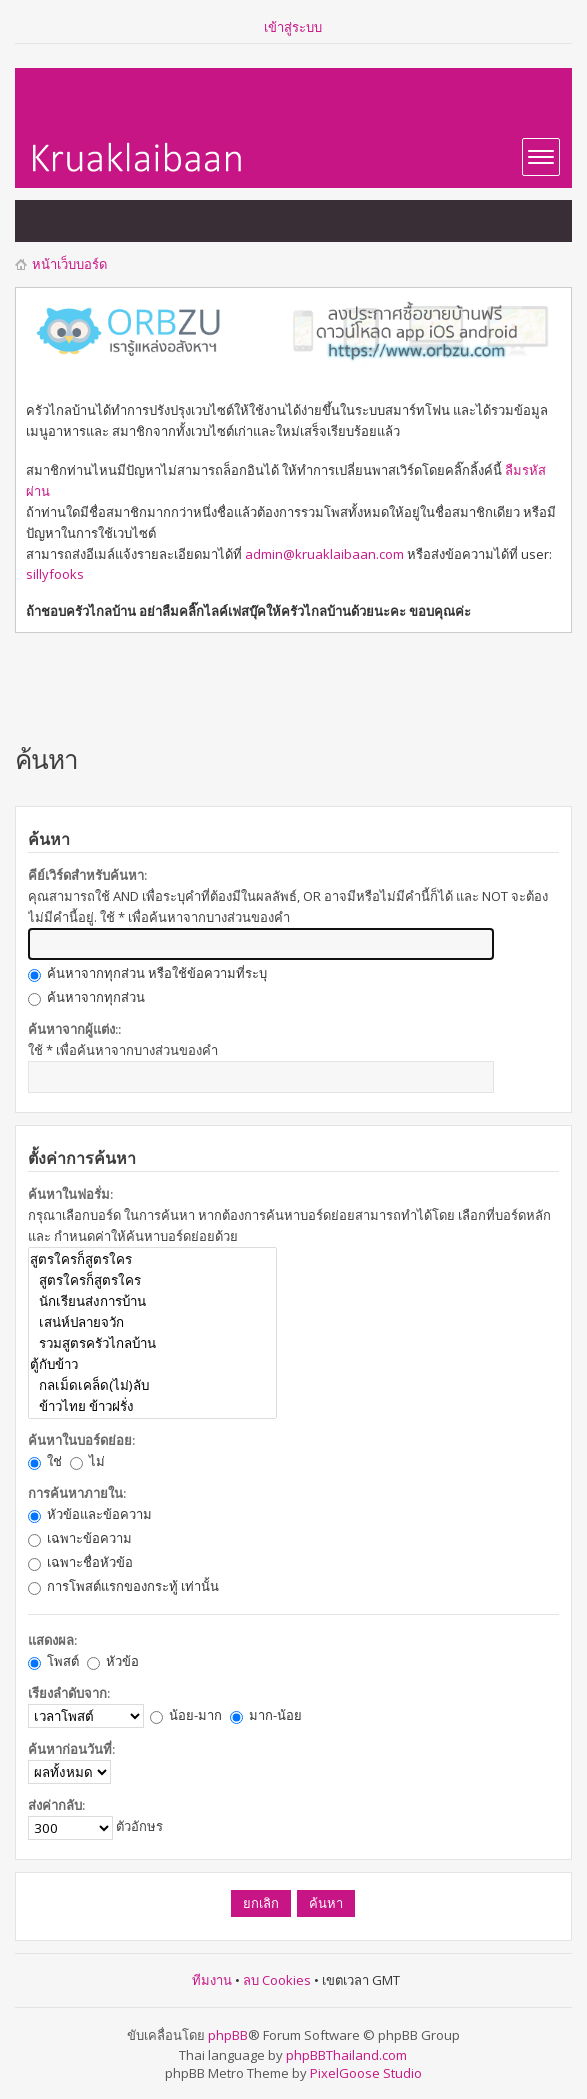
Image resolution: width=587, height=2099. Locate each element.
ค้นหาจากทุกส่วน (86, 997)
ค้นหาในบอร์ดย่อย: (81, 1440)
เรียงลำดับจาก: (69, 1693)
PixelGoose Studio (366, 2073)
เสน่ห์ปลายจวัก (152, 1322)
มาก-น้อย (266, 1715)
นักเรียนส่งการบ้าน (152, 1301)
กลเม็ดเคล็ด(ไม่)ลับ (152, 1385)
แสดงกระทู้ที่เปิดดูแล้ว (81, 221)
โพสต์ (53, 1661)
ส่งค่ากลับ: (56, 1805)
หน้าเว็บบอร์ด (69, 264)
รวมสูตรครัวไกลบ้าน (152, 1343)
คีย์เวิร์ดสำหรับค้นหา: (87, 875)
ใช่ (45, 1461)
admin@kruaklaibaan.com (324, 554)
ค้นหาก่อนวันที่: (71, 1749)
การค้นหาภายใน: (77, 1493)
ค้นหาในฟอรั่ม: (70, 1194)
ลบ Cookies (277, 1980)
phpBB (228, 2035)
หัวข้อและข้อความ (90, 1514)
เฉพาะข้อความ (80, 1538)
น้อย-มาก (186, 1715)
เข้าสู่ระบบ (293, 27)
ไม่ (87, 1461)
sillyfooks (55, 574)
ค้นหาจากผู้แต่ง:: (74, 1029)
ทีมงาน (212, 1980)
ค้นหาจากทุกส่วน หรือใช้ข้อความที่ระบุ (147, 973)
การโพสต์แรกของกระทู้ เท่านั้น (123, 1586)
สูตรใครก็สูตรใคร (152, 1259)
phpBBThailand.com (346, 2055)
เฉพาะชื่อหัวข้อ (80, 1562)
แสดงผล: (52, 1640)
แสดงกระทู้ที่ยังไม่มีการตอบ (41, 221)
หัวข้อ (113, 1661)
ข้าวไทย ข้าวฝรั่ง (152, 1406)
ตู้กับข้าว (152, 1364)
